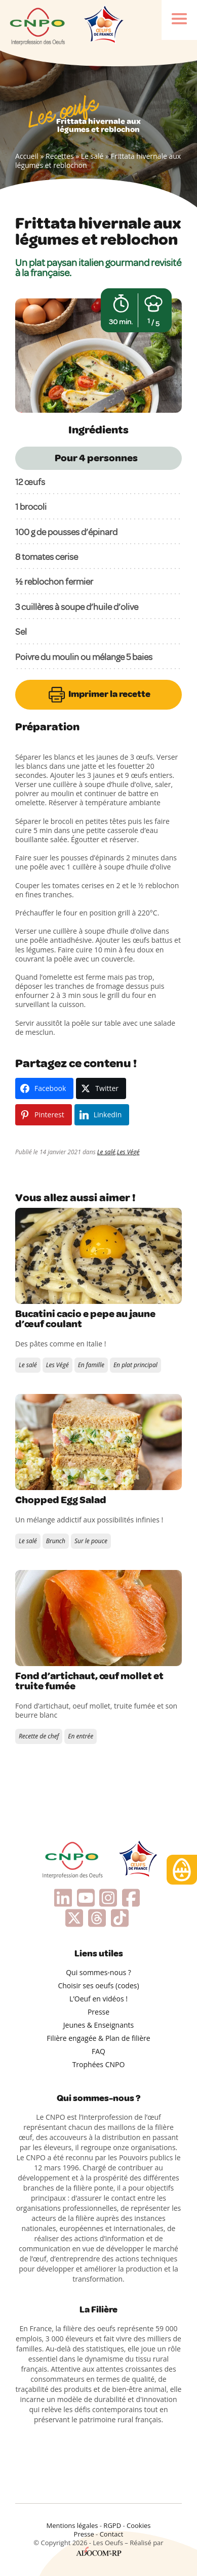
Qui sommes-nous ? (98, 1972)
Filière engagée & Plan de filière (98, 2038)
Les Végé (128, 1152)
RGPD (112, 2525)
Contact (112, 2534)
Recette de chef (39, 1736)
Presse (98, 2012)
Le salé (92, 156)
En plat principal (135, 1365)
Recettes (60, 156)
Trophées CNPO (98, 2064)
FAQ (98, 2051)
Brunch (55, 1541)
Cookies (138, 2525)
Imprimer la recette (98, 695)
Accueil (26, 156)
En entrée (80, 1736)
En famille (91, 1365)
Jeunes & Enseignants (98, 2025)
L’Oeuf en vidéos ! (98, 1998)
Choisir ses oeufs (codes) (98, 1985)
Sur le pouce (90, 1541)
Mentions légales (72, 2525)
